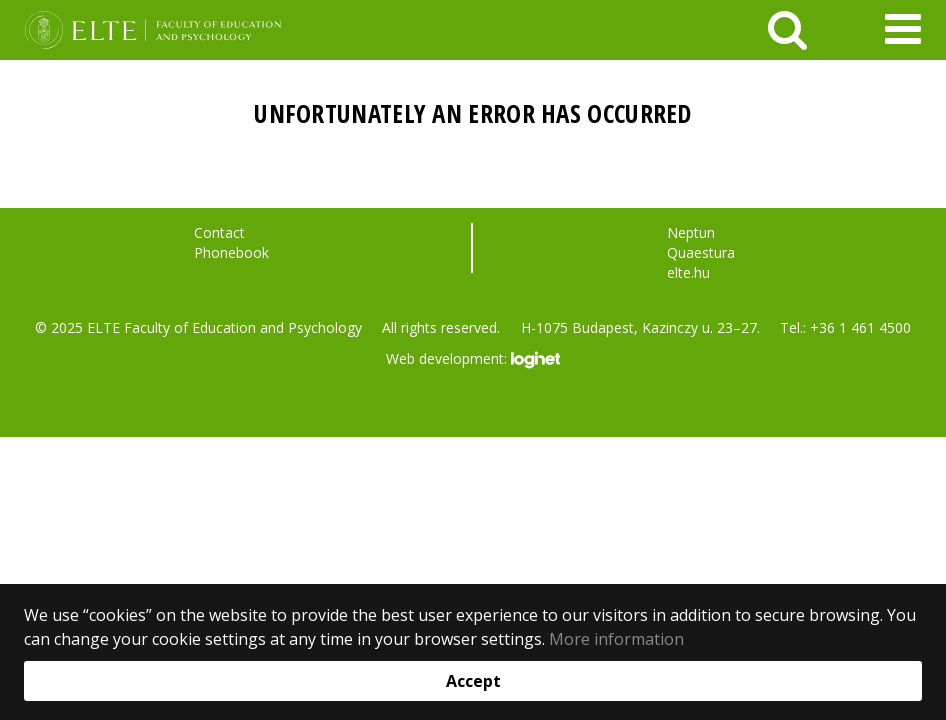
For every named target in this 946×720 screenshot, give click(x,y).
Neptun (691, 232)
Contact (219, 232)
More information (616, 639)
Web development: (472, 360)
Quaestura (701, 252)
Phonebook (231, 252)
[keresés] (787, 30)
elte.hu (688, 272)
